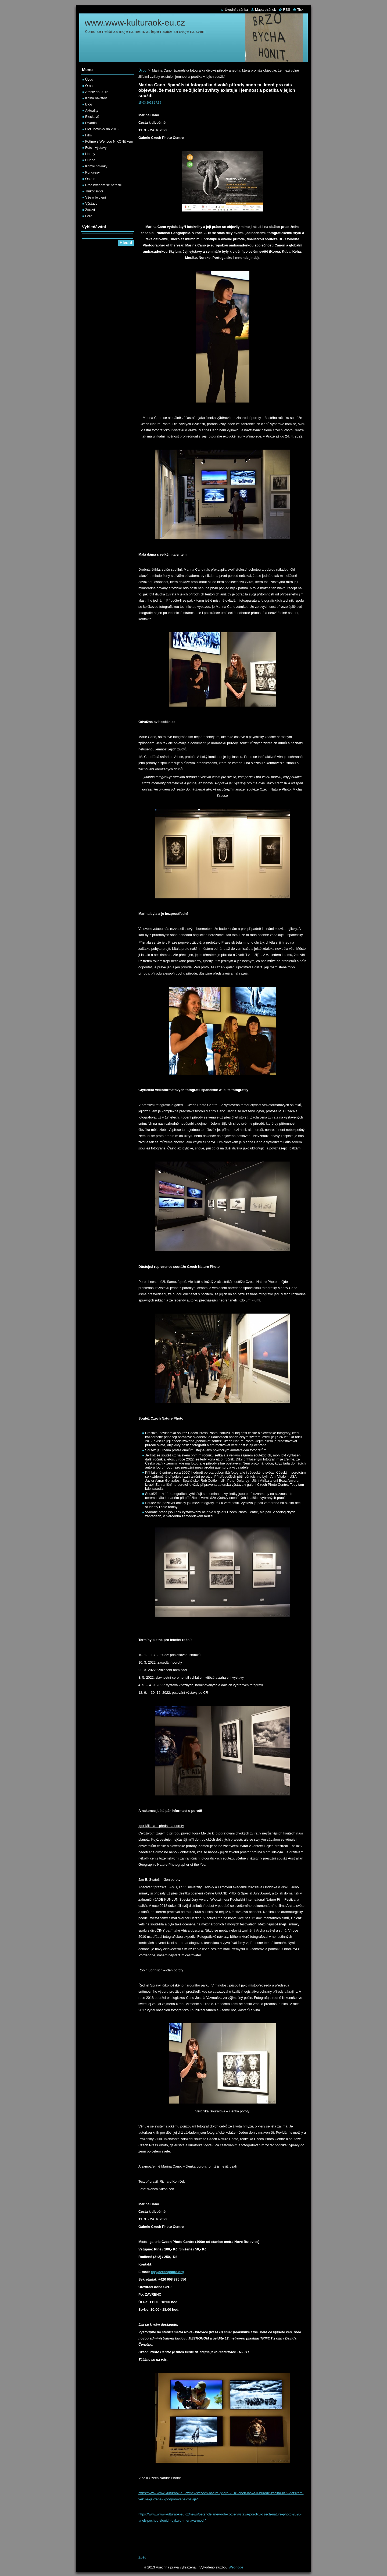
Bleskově (92, 117)
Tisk (300, 10)
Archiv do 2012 (96, 92)
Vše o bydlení (95, 197)
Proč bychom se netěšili (103, 185)
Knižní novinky (96, 166)
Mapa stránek (265, 10)
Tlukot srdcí (94, 191)
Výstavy (91, 204)
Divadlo (91, 123)
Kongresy (92, 172)
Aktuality (91, 110)
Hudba (90, 160)
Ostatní (90, 179)
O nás (89, 86)
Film (88, 135)
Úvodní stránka (236, 10)
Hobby (90, 154)
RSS (286, 10)
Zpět (142, 2557)
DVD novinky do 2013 (102, 129)
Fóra (88, 216)
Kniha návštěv (96, 98)
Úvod (142, 70)
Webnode (235, 2567)
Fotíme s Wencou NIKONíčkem (109, 141)
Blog (88, 104)
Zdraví (90, 210)
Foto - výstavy (96, 148)
